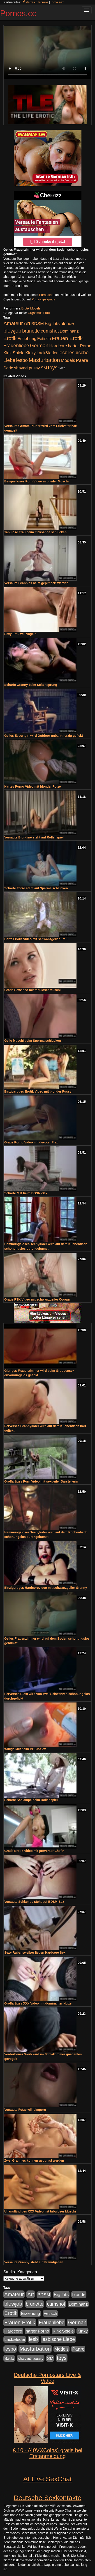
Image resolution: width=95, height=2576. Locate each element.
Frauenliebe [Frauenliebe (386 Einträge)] (16, 345)
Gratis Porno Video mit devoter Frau (31, 1142)
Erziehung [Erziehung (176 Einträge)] (26, 338)
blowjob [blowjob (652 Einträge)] (12, 331)
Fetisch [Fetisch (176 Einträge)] (44, 338)
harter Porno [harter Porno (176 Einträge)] (79, 345)
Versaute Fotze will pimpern (25, 2109)
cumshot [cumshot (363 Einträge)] (50, 331)
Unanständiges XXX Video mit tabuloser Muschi (40, 2211)
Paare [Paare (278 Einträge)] (82, 360)
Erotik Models (30, 308)
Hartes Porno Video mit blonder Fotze (32, 786)
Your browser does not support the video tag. (47, 52)
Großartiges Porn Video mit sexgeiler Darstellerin (41, 1481)
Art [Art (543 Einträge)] (27, 323)
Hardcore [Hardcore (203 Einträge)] (58, 345)
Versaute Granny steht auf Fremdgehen (33, 2262)
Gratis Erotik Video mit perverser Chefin (34, 1851)
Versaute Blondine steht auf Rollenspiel (34, 837)
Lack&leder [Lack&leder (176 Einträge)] (47, 352)
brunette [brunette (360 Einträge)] (31, 331)
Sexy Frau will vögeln (20, 634)
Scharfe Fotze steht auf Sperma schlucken (36, 888)
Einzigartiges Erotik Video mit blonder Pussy (38, 1091)
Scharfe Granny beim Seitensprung (30, 685)
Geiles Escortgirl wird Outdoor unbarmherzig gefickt (43, 735)
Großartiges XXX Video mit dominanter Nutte (38, 2003)
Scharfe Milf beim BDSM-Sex (25, 1193)
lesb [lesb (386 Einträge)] (62, 352)
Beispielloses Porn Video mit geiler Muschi (36, 481)
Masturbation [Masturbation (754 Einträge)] (44, 360)
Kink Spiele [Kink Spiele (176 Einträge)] (13, 352)
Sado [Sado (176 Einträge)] (8, 368)
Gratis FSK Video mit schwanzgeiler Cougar (37, 1299)
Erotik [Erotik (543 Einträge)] (9, 338)
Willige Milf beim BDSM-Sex (25, 1749)
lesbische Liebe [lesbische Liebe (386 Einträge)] (58, 2339)
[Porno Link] (47, 104)
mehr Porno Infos (15, 286)
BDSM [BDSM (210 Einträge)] (37, 323)
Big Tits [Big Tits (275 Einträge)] (52, 323)
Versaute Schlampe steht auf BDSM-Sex (34, 1901)
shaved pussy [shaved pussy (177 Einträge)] (27, 368)
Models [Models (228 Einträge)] (68, 360)
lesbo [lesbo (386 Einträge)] (22, 360)
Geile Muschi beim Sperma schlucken (32, 1040)
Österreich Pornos (35, 2)
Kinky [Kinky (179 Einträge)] (30, 352)
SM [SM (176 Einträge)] (44, 368)
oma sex (58, 2)
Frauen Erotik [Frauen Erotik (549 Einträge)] (67, 338)
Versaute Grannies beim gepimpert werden (36, 583)
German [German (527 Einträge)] (39, 345)
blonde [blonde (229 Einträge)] (67, 323)
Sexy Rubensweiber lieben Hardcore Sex (34, 1952)
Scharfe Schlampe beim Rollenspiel (31, 1800)
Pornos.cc (18, 13)
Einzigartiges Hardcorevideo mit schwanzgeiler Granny (45, 1587)
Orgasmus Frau (39, 313)
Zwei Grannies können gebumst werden (34, 2160)
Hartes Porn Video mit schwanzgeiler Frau (35, 939)
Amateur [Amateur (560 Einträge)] (13, 323)
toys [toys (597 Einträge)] (52, 368)
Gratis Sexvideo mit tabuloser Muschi (32, 990)
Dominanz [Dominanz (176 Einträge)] (69, 331)
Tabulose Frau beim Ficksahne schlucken (35, 532)
